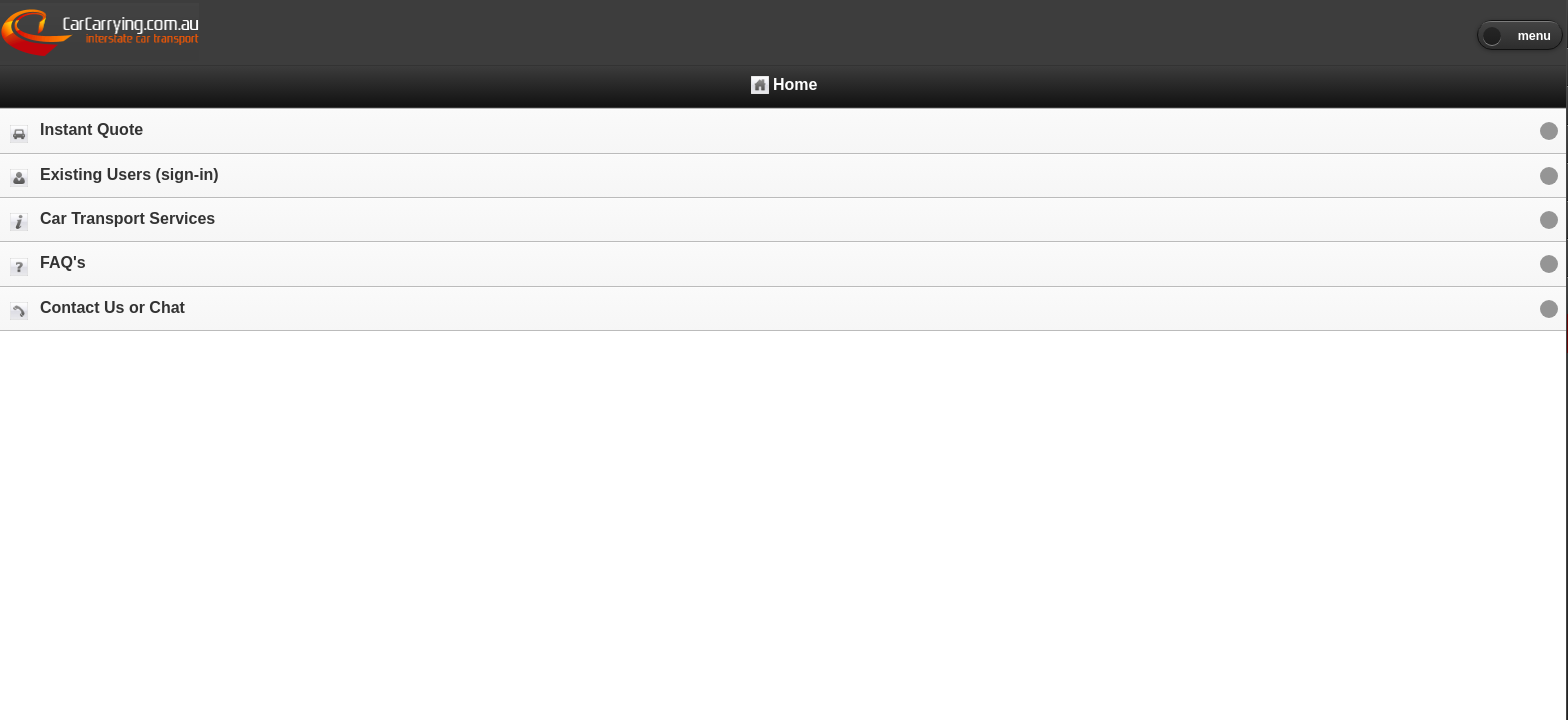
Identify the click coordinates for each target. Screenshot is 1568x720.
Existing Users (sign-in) (114, 176)
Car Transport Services (112, 220)
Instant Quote (76, 131)
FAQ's (48, 264)
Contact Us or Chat (97, 309)
